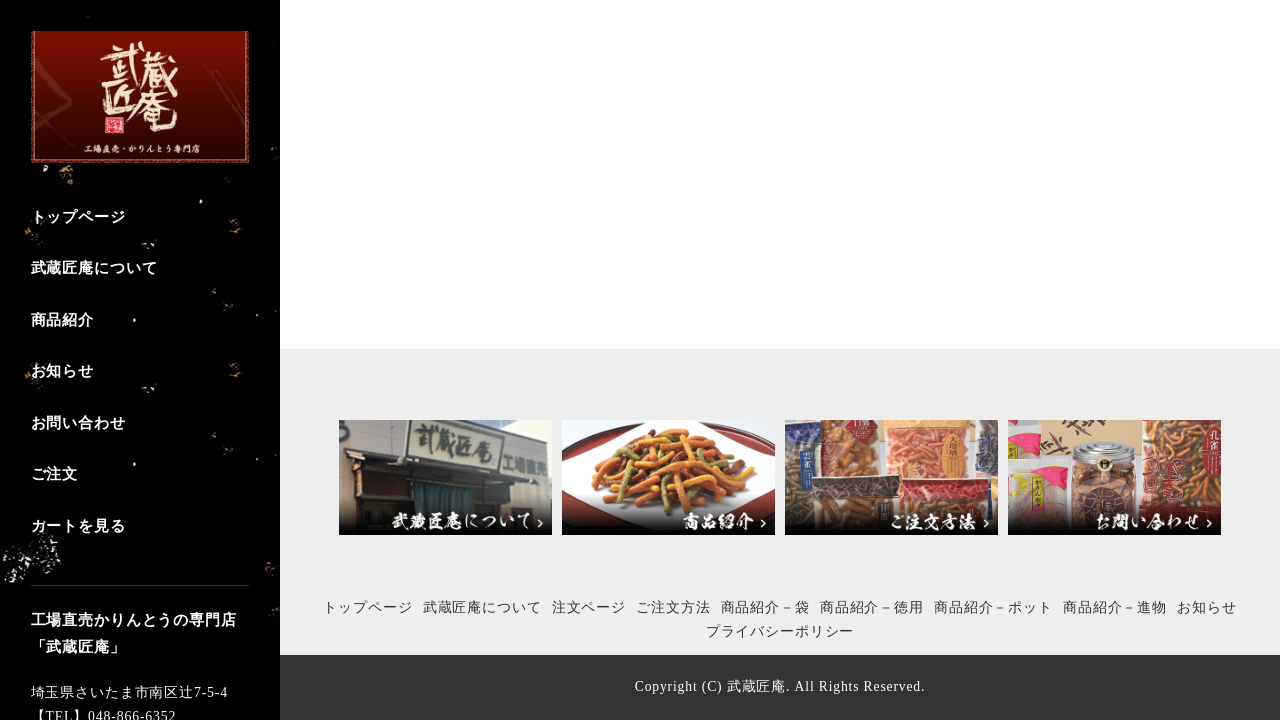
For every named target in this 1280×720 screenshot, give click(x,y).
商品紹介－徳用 (872, 607)
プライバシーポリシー (780, 631)
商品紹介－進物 (1115, 607)
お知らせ (1206, 607)
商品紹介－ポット (993, 607)
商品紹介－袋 (765, 607)
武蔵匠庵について (482, 607)
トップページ (367, 607)
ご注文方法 (673, 607)
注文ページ (589, 607)
